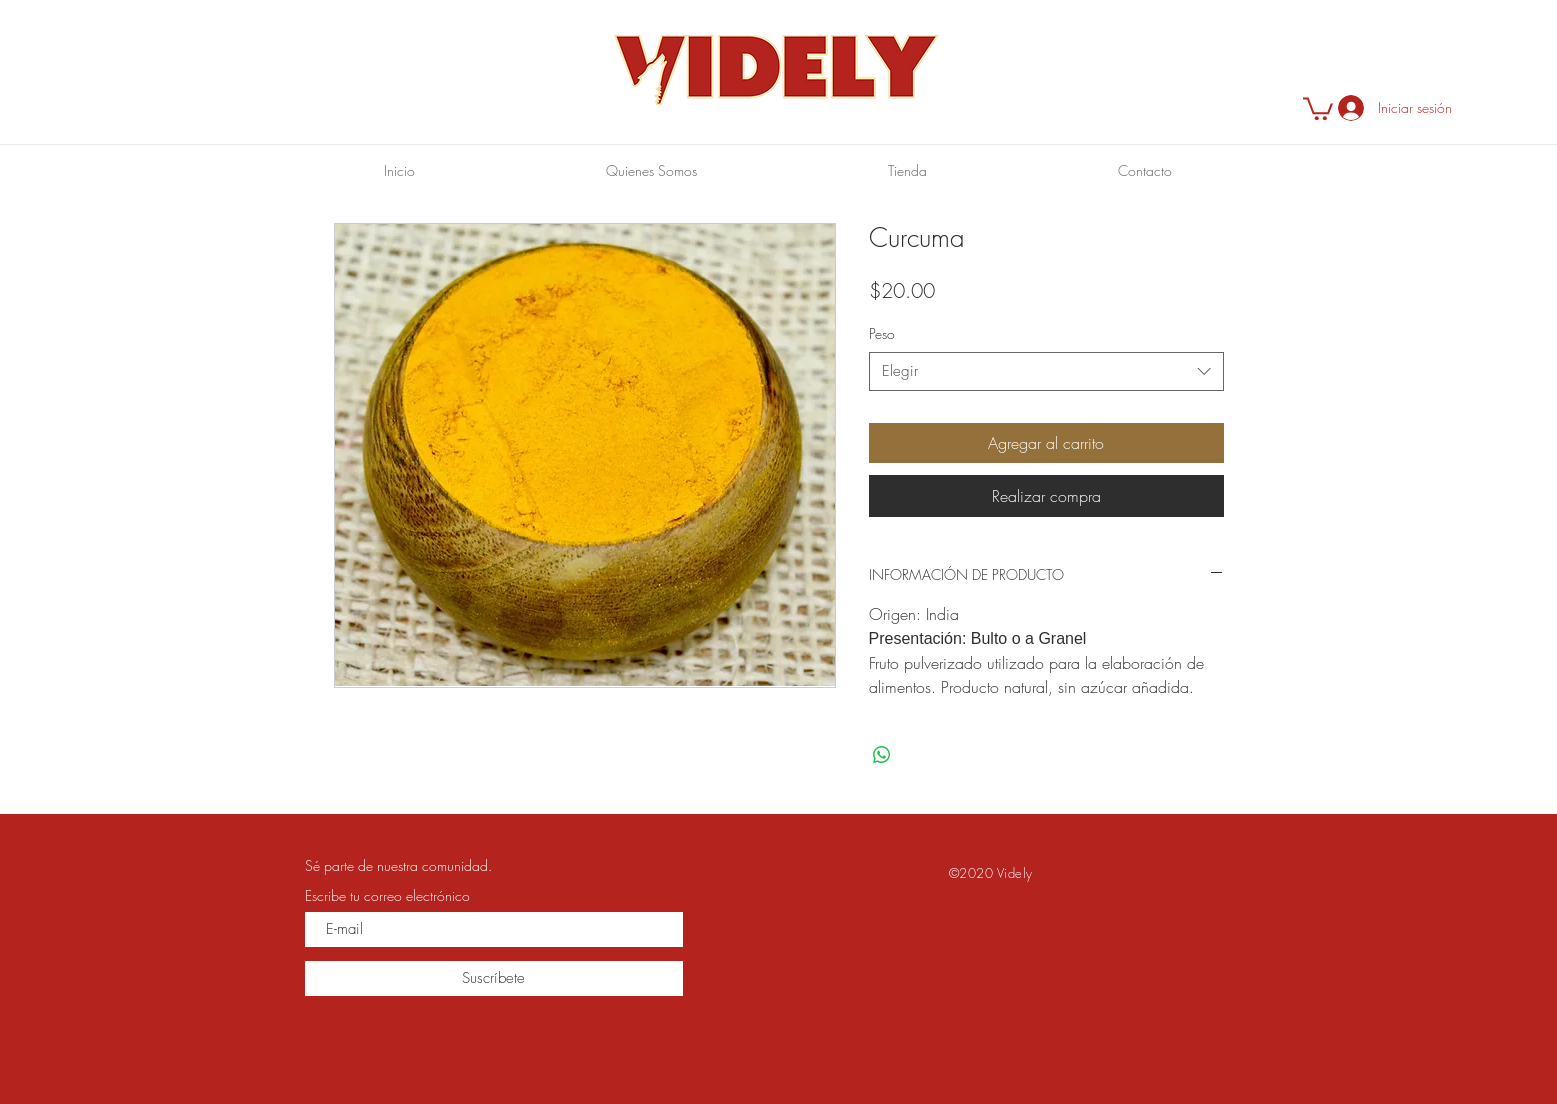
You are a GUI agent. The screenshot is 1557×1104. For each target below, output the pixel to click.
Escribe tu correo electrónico (387, 896)
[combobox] (1046, 371)
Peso (882, 333)
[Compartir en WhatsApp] (882, 755)
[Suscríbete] (494, 978)
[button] (1318, 107)
